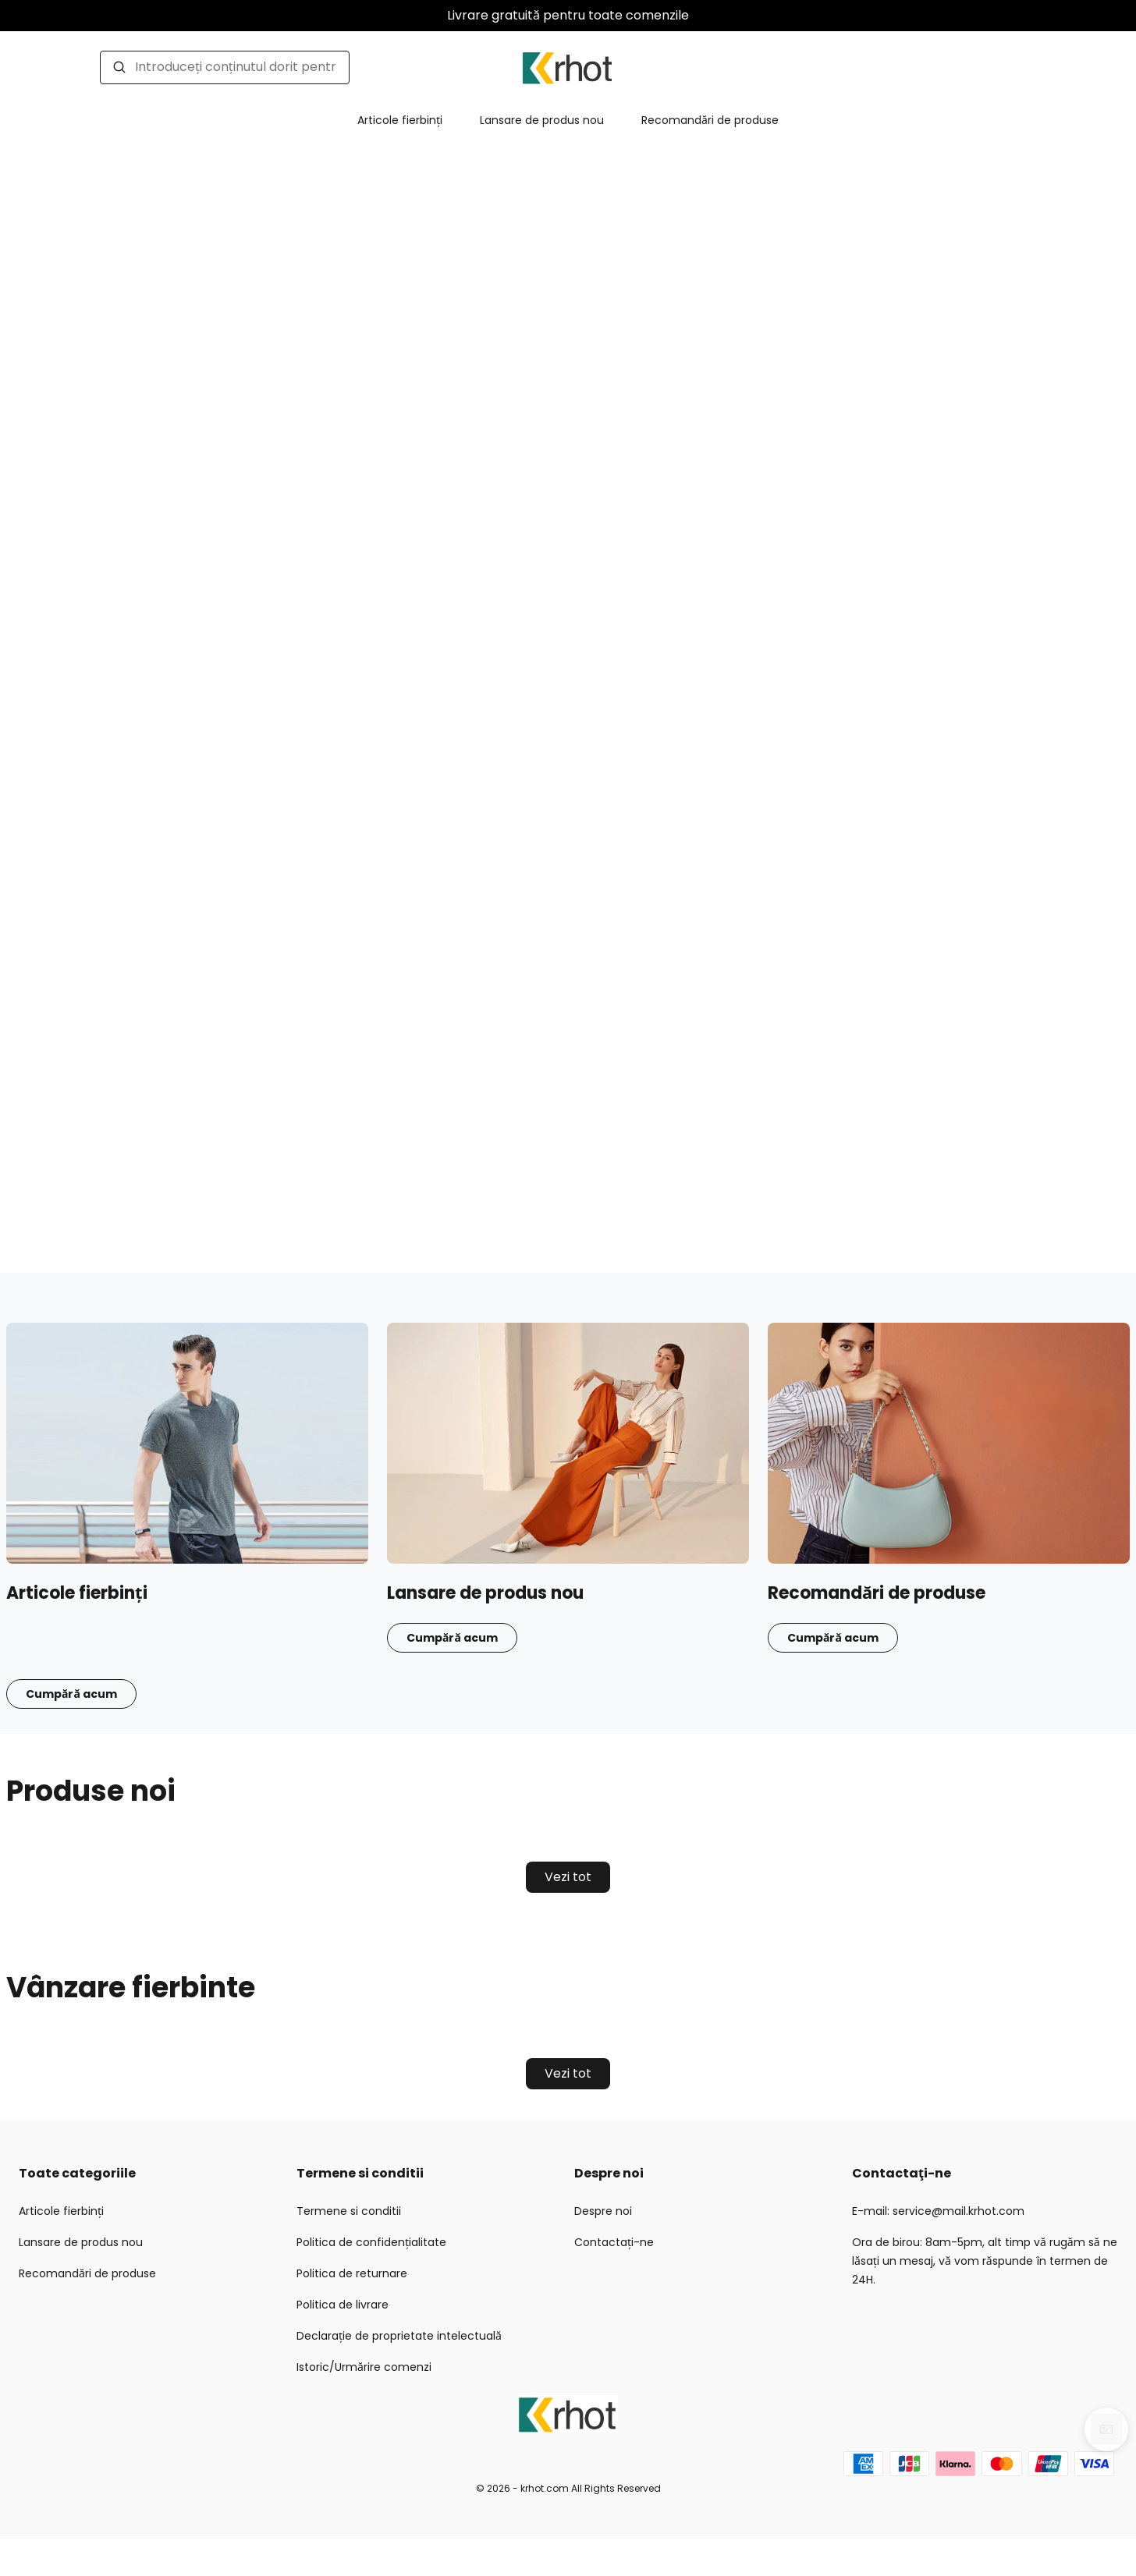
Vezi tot (568, 1877)
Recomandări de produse (710, 120)
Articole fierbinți (399, 120)
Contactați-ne (614, 2242)
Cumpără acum (71, 1694)
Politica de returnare (351, 2273)
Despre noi (603, 2211)
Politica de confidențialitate (371, 2242)
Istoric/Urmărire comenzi (363, 2367)
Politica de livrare (342, 2304)
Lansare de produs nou (542, 120)
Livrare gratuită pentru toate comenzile (568, 15)
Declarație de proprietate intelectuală (399, 2336)
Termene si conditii (348, 2211)
